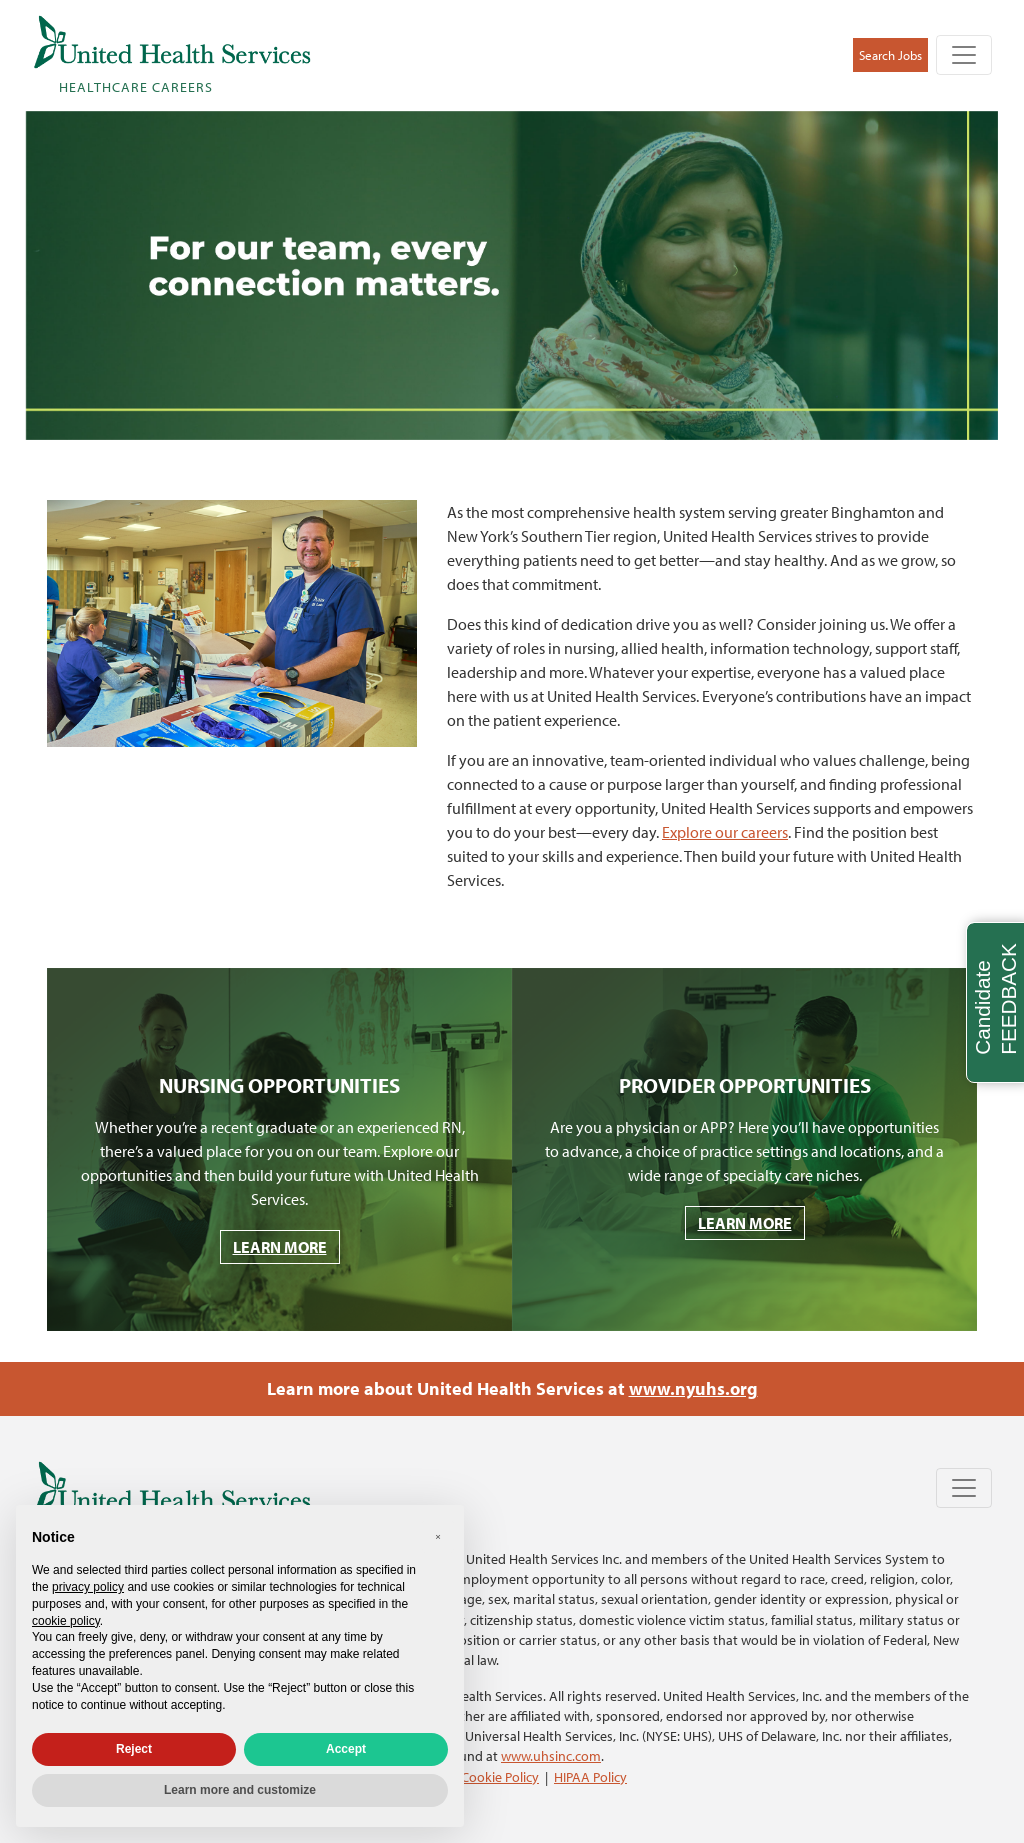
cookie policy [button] (66, 1621)
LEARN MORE (280, 1247)
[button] (438, 1537)
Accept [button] (346, 1749)
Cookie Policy (500, 1776)
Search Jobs (890, 55)
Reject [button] (134, 1749)
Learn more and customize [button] (240, 1790)
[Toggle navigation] (964, 55)
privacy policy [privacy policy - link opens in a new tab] (88, 1587)
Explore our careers (725, 832)
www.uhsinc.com (551, 1755)
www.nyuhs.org (693, 1388)
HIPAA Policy (590, 1776)
